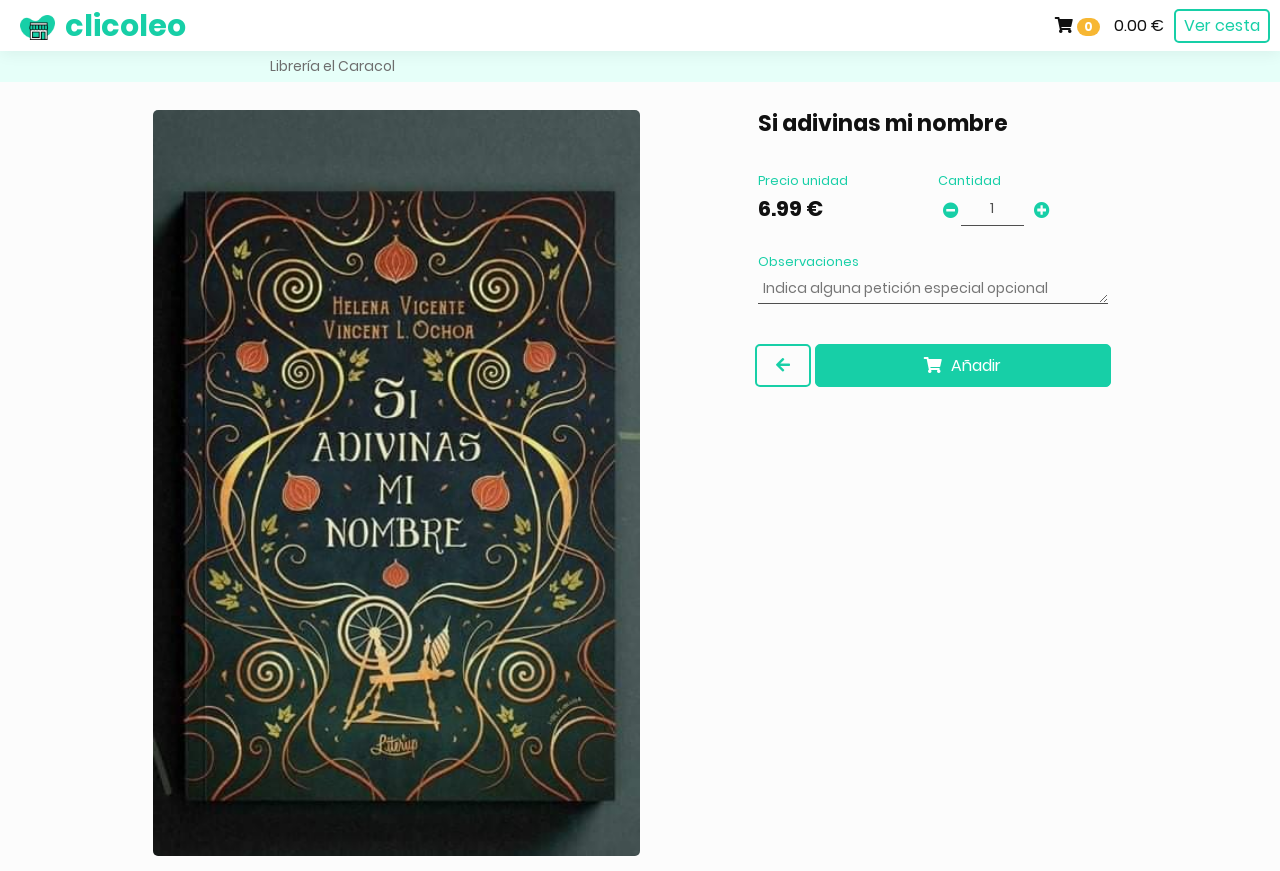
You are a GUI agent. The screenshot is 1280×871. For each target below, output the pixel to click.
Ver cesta (1222, 25)
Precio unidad (803, 180)
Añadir (962, 365)
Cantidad (969, 180)
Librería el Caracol (332, 66)
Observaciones (808, 261)
